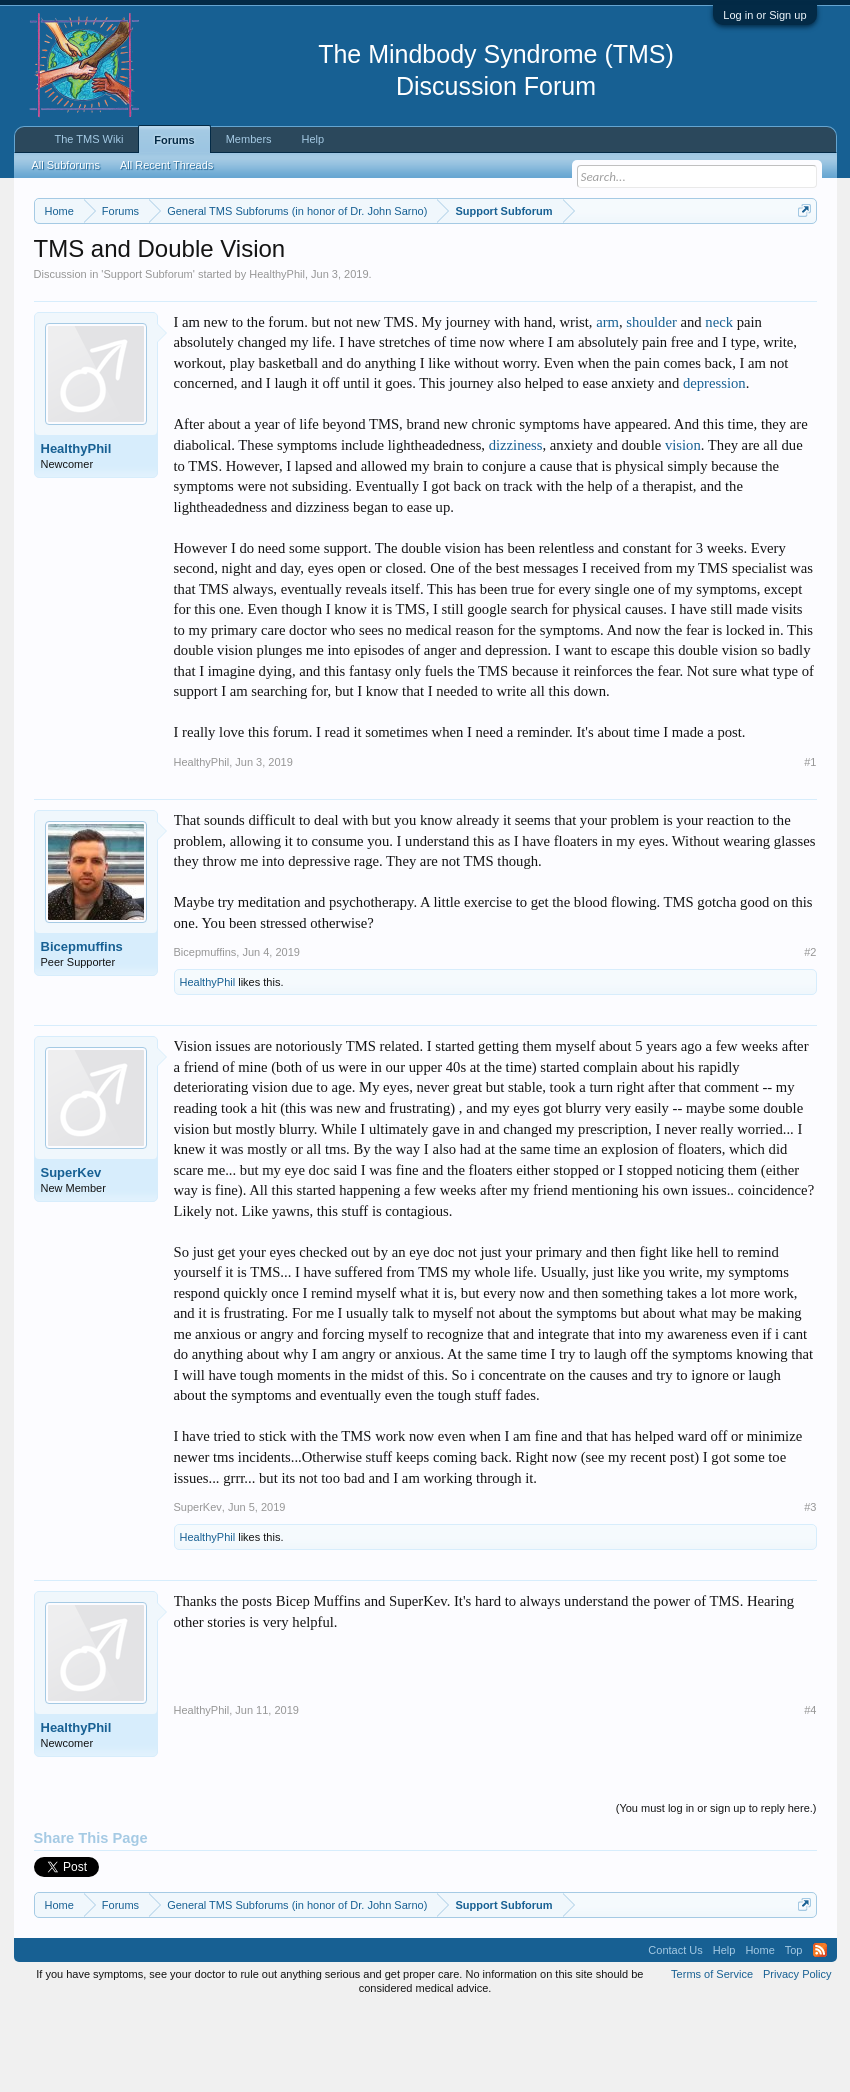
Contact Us (675, 2032)
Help (313, 139)
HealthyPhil (277, 356)
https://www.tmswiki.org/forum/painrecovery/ (217, 281)
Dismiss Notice (800, 257)
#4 (810, 1793)
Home (759, 2032)
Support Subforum (147, 356)
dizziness (516, 527)
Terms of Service (712, 2056)
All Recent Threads (166, 165)
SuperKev (71, 1255)
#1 (810, 844)
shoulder (651, 404)
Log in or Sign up (764, 15)
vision (683, 527)
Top (794, 2032)
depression (714, 466)
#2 (810, 1035)
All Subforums (66, 165)
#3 (810, 1589)
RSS (820, 2032)
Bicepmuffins (82, 1028)
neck (719, 404)
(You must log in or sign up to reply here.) (716, 1891)
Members (249, 139)
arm (607, 404)
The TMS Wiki (89, 139)
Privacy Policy (797, 2056)
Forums (174, 140)
